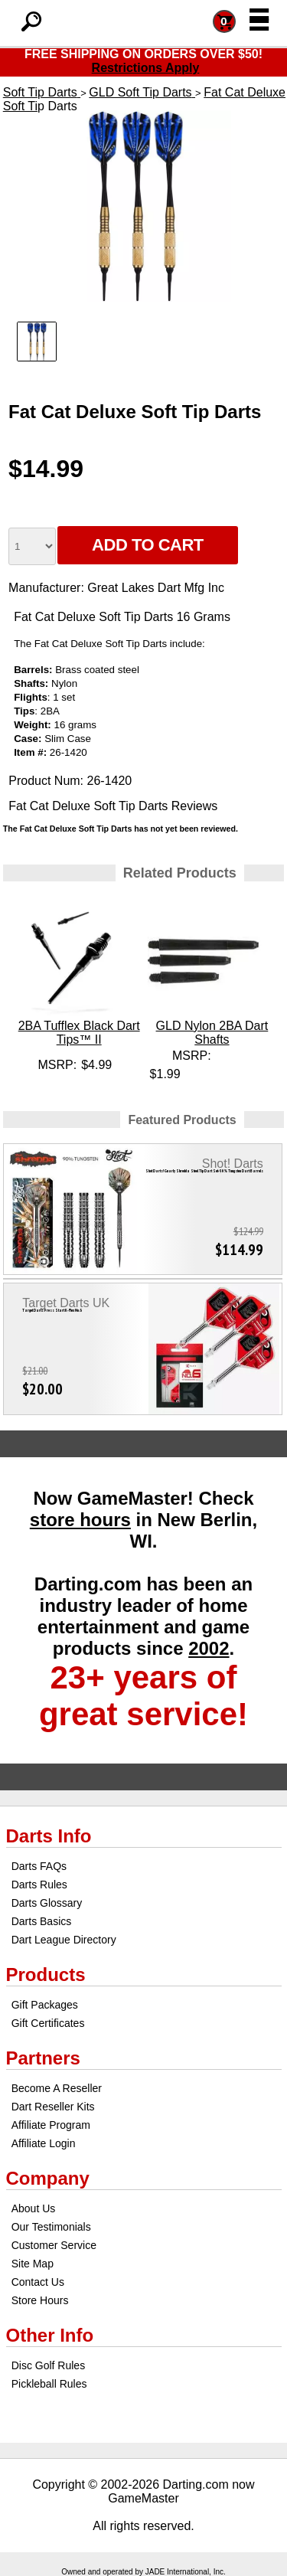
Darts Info (49, 1836)
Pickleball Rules (49, 2384)
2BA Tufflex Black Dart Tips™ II (79, 1032)
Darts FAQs (39, 1866)
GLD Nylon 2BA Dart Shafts (212, 1032)
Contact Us (37, 2282)
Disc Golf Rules (48, 2365)
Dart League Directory (63, 1940)
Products (46, 1974)
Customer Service (53, 2245)
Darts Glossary (47, 1903)
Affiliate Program (50, 2125)
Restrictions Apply (146, 67)
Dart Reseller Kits (53, 2106)
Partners (43, 2058)
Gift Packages (44, 2005)
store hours (80, 1519)
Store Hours (40, 2300)
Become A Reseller (56, 2088)
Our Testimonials (51, 2227)
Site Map (32, 2263)
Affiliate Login (43, 2143)
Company (48, 2178)
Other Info (50, 2335)
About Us (33, 2208)
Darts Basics (41, 1921)
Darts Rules (39, 1884)
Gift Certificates (48, 2023)
